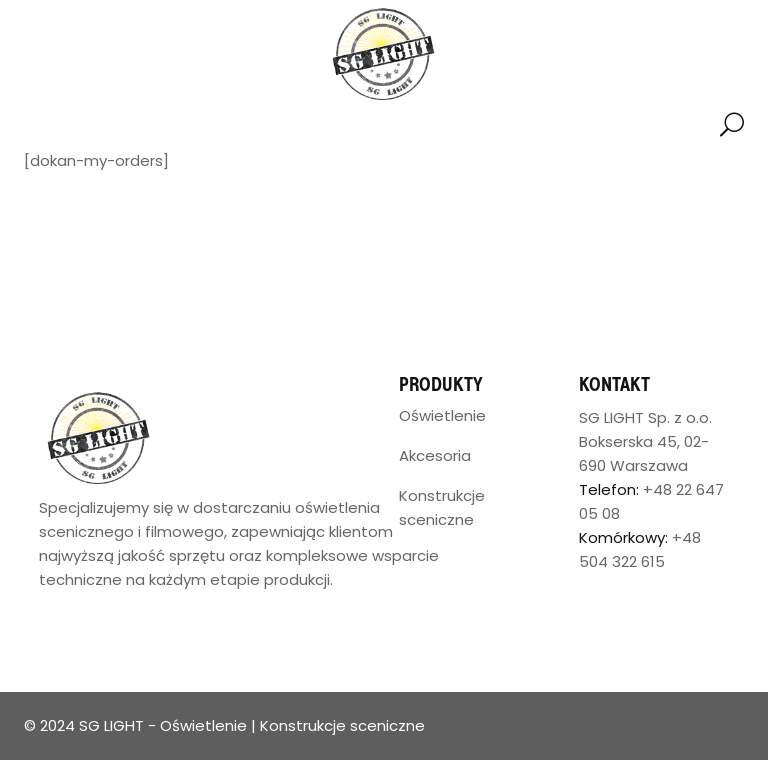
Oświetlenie (442, 415)
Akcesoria (435, 455)
